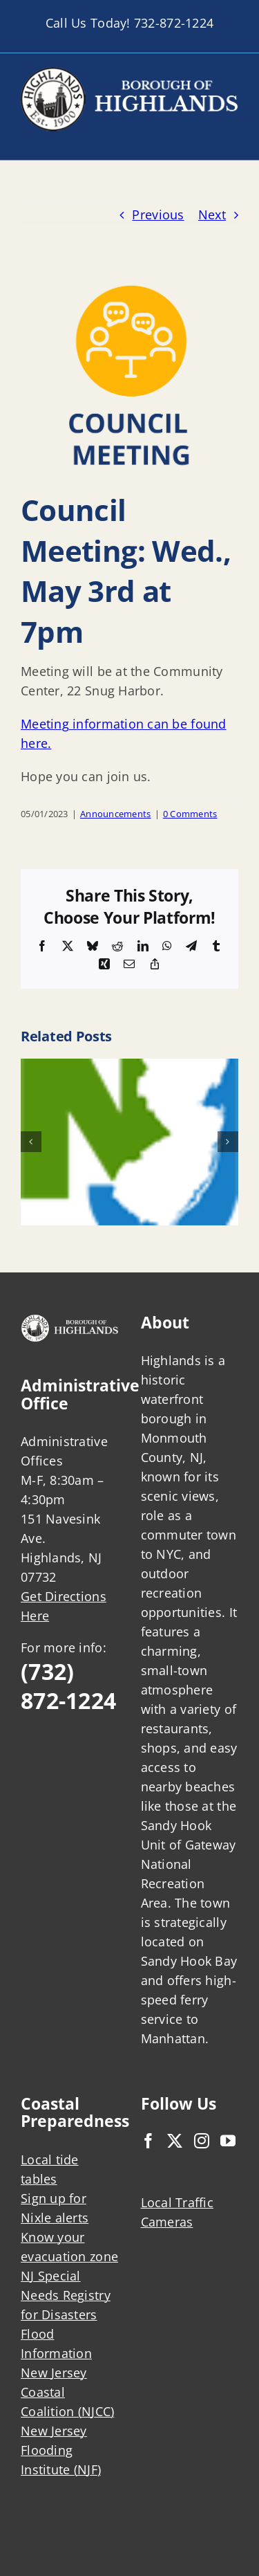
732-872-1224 (173, 23)
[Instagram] (201, 2140)
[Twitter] (174, 2140)
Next (212, 214)
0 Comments (190, 813)
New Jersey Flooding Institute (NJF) (61, 2450)
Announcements (115, 813)
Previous (158, 214)
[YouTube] (228, 2140)
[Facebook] (148, 2140)
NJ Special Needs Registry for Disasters (66, 2295)
